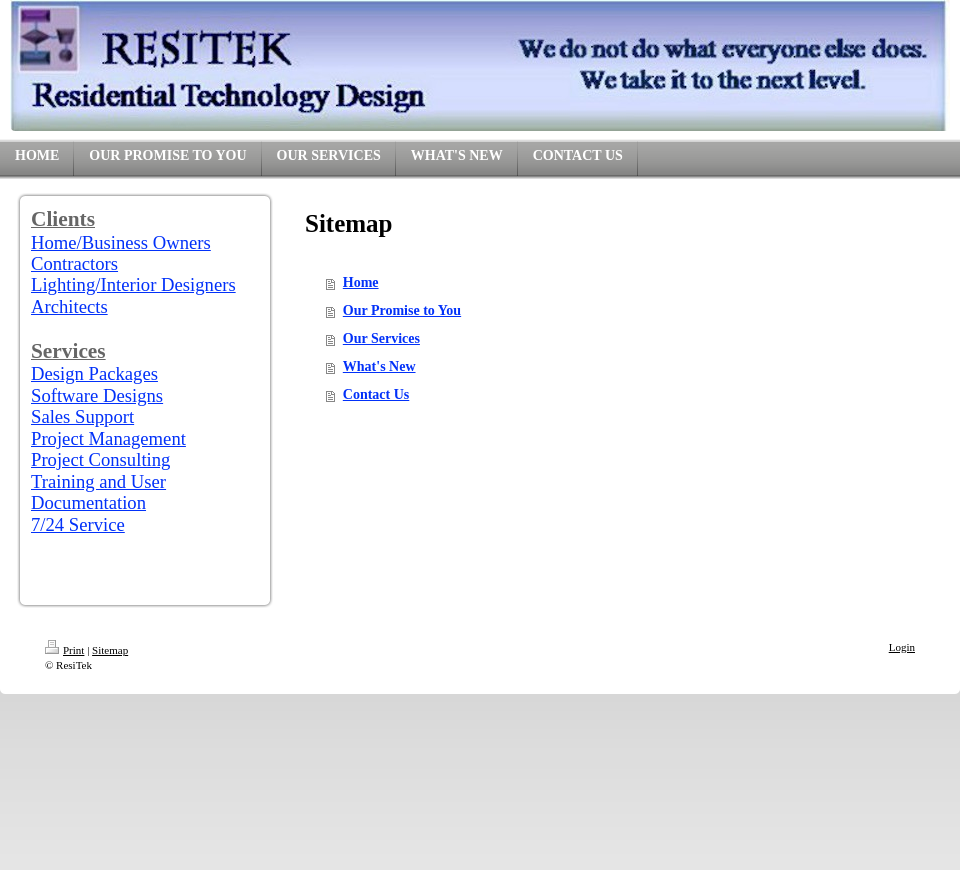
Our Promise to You (402, 310)
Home (361, 282)
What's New (379, 366)
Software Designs (97, 395)
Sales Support (82, 416)
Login (902, 647)
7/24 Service (78, 524)
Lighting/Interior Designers (133, 284)
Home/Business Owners (121, 242)
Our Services (381, 338)
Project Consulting (100, 459)
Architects (69, 306)
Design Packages (94, 373)
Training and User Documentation (98, 492)
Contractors (74, 263)
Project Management (108, 438)
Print (64, 650)
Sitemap (110, 650)
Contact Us (376, 394)
